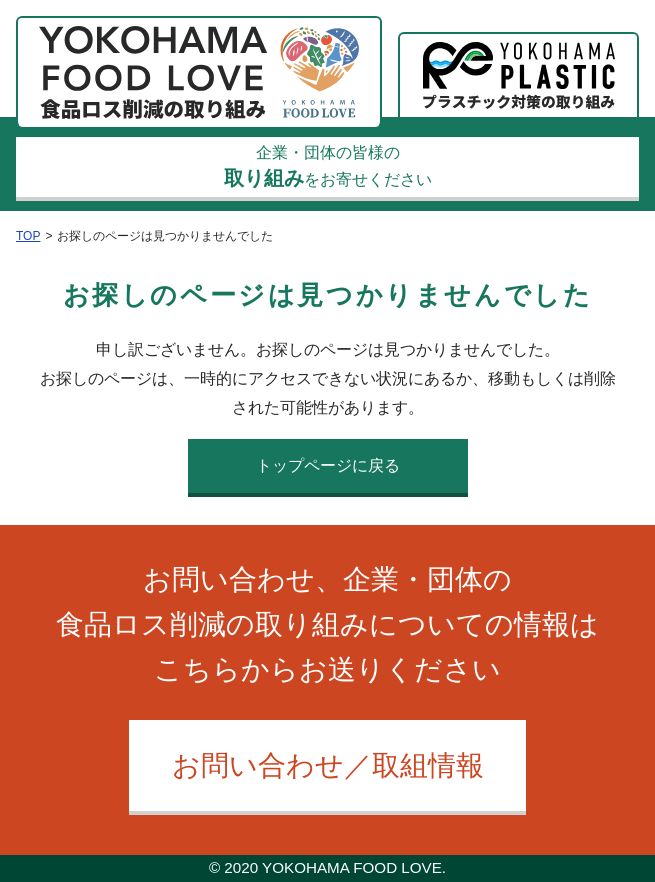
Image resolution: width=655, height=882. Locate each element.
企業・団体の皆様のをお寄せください (328, 166)
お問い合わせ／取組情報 (328, 765)
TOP (28, 236)
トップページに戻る (328, 465)
